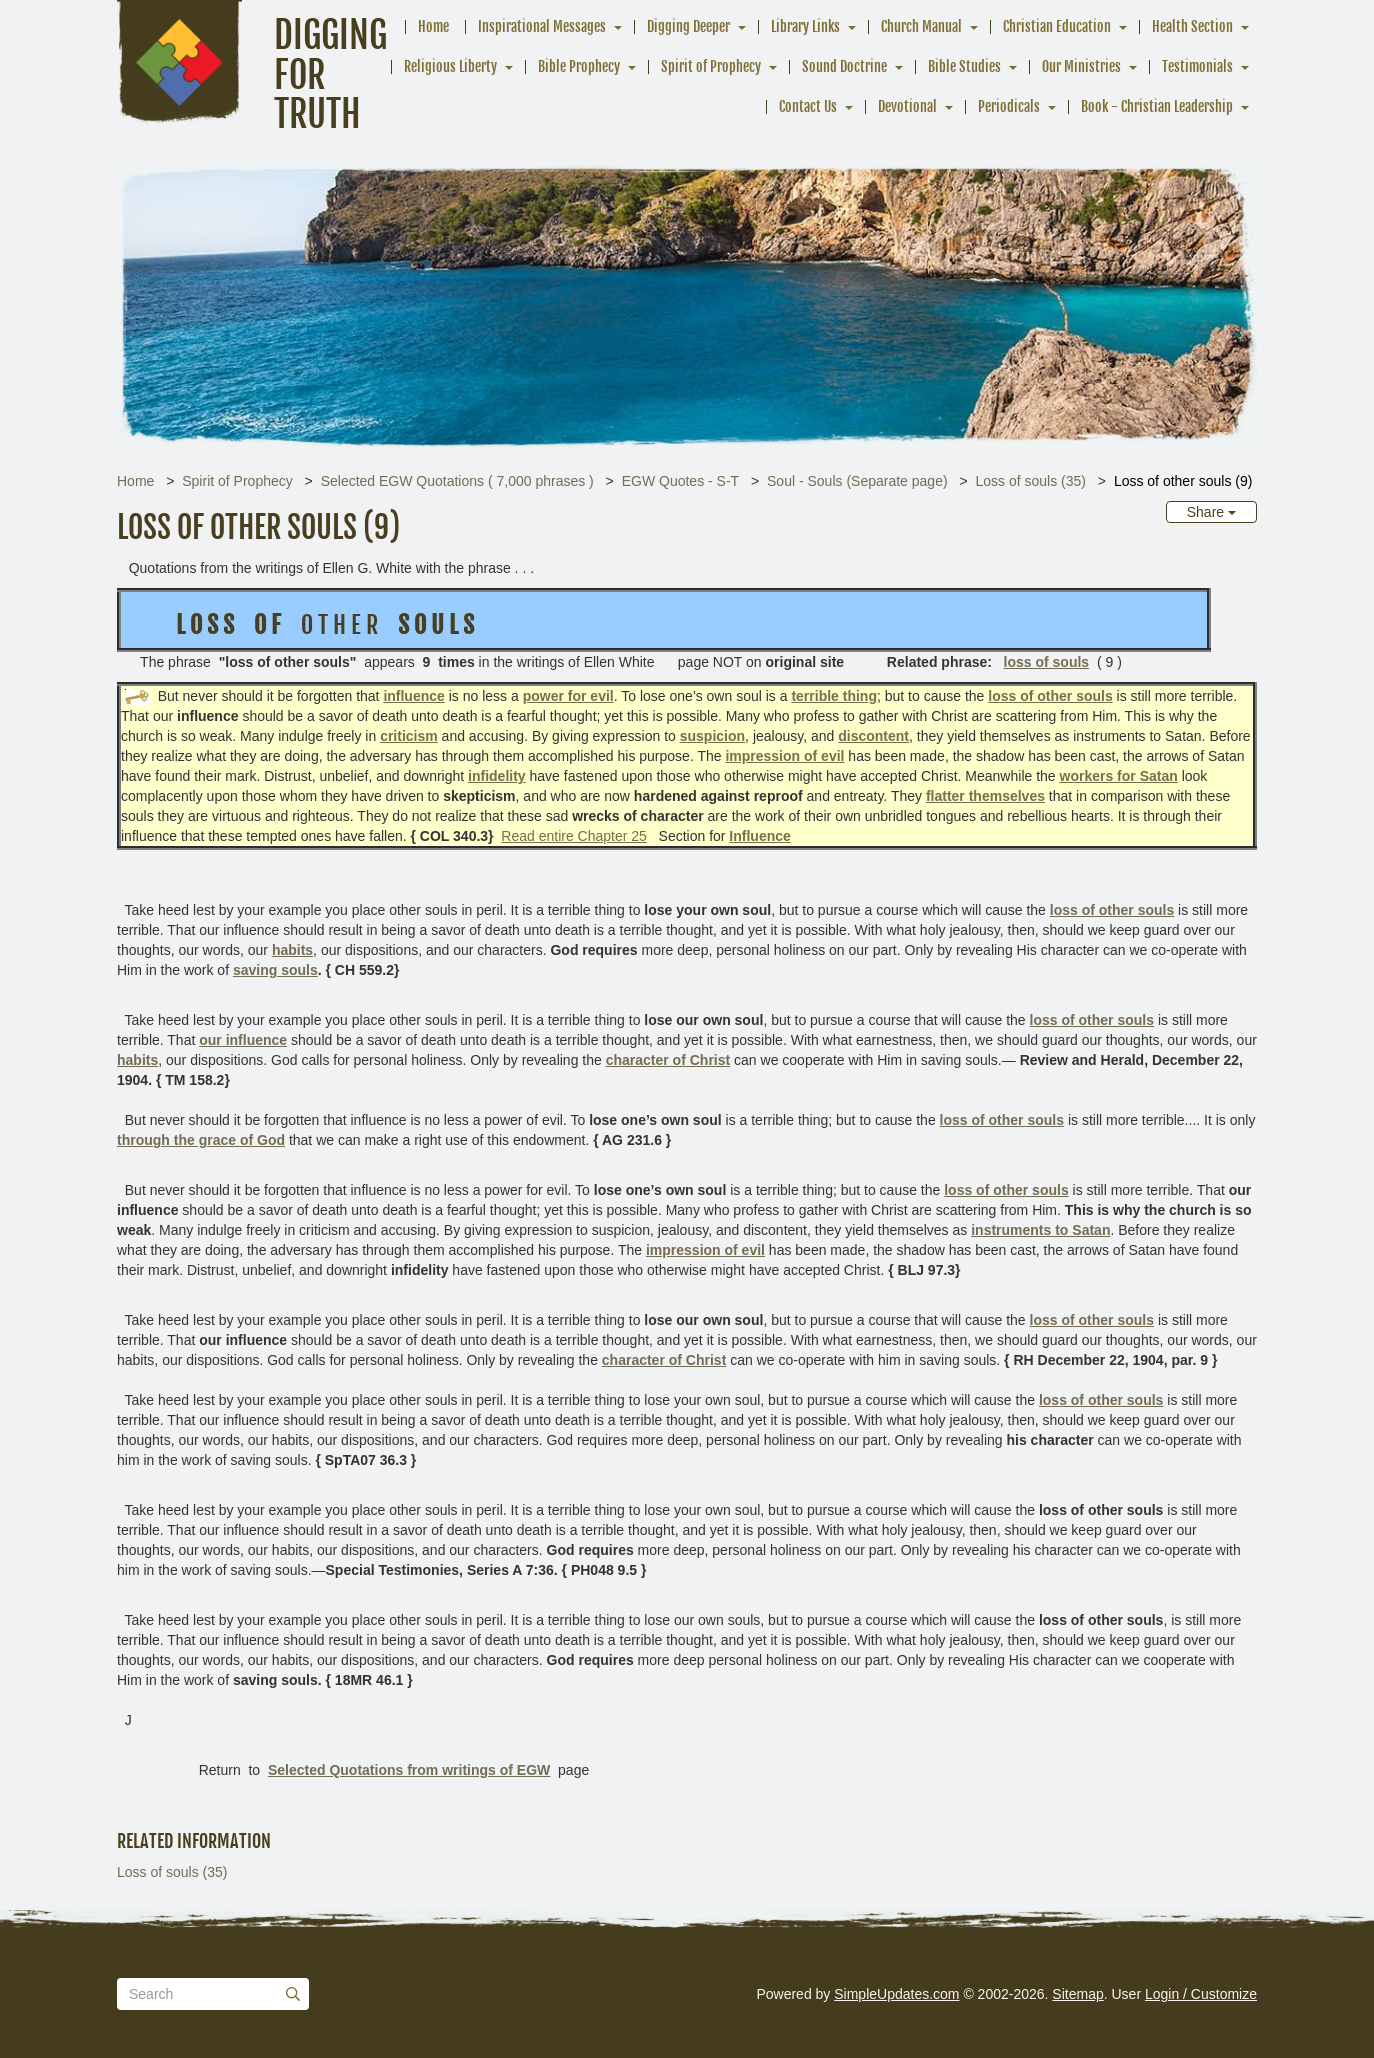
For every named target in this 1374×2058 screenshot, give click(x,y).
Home (433, 26)
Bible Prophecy (579, 66)
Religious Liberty (450, 66)
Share (1211, 512)
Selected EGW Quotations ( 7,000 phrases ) (457, 481)
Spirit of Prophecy (711, 66)
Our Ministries (1081, 66)
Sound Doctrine (844, 66)
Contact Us (808, 106)
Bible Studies (964, 66)
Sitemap (1077, 1994)
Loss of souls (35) (1030, 481)
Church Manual (921, 26)
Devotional (907, 106)
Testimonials (1197, 66)
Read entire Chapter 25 (574, 836)
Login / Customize (1201, 1994)
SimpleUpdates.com (896, 1994)
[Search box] (213, 1994)
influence (413, 696)
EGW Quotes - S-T (680, 481)
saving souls (275, 970)
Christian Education (1057, 26)
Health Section (1192, 26)
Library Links (805, 26)
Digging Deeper (688, 26)
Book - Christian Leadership (1157, 106)
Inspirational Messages (542, 26)
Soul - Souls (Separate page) (857, 481)
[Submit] (293, 1994)
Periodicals (1009, 106)
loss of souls (1047, 662)
